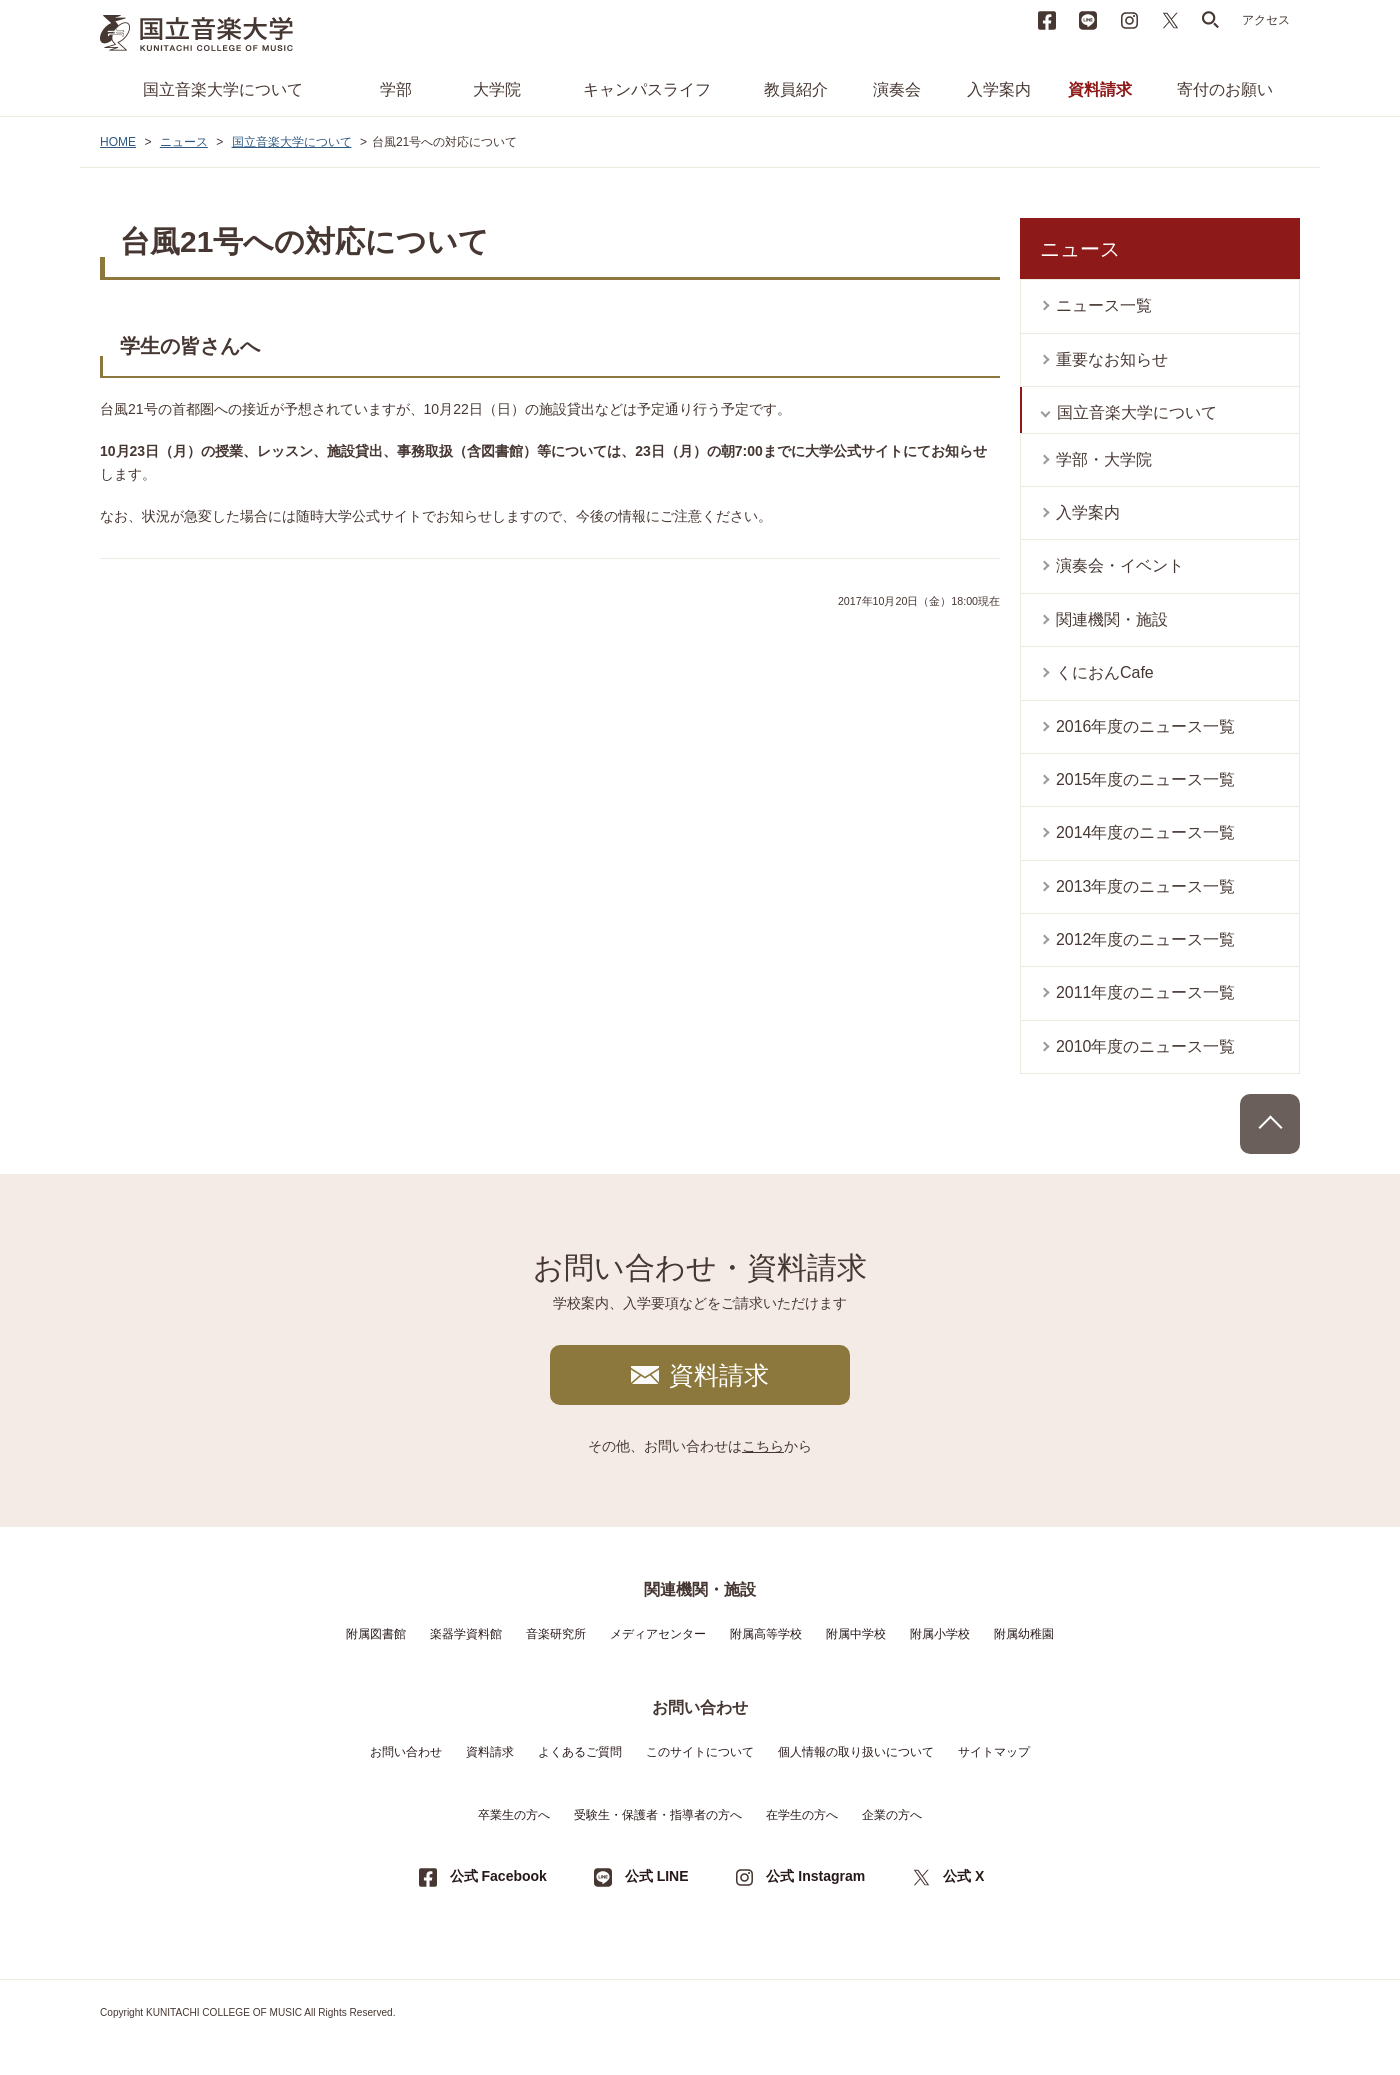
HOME (118, 142)
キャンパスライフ (647, 89)
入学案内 (999, 89)
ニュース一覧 (1104, 305)
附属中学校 (856, 1634)
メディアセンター (658, 1634)
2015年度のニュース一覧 (1146, 779)
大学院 (497, 89)
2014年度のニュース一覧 (1146, 832)
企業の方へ (892, 1815)
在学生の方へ (802, 1815)
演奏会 (897, 89)
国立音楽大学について (223, 89)
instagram (1129, 20)
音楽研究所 (556, 1634)
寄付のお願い (1225, 89)
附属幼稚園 (1024, 1634)
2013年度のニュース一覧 (1146, 886)
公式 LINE (657, 1876)
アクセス (1266, 20)
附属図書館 (376, 1634)
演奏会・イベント (1120, 565)
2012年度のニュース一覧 (1146, 939)
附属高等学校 (766, 1634)
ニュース (184, 142)
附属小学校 (940, 1634)
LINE (1088, 20)
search (1211, 20)
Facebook (1047, 20)
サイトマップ (994, 1752)
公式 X (963, 1876)
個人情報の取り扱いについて (856, 1752)
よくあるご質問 (580, 1752)
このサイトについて (700, 1752)
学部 (396, 89)
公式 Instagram (815, 1876)
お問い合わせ (406, 1752)
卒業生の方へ (514, 1815)
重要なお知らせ (1112, 359)
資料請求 (1100, 89)
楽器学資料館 (466, 1634)
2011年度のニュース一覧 (1146, 992)
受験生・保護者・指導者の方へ (658, 1815)
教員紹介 (796, 89)
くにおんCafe (1105, 672)
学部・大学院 (1104, 459)
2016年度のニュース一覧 (1146, 726)
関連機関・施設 (1112, 619)
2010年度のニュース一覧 (1146, 1046)
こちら (763, 1446)
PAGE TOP (1270, 1124)
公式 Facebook (498, 1876)
